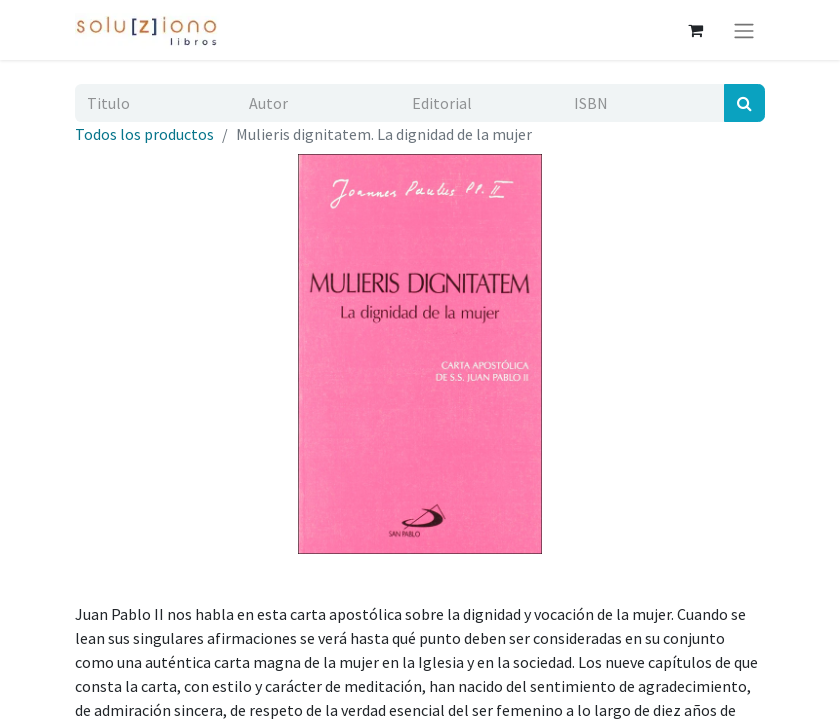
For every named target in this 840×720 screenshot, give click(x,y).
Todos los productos (144, 134)
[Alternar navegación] (744, 30)
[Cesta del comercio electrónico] (695, 30)
